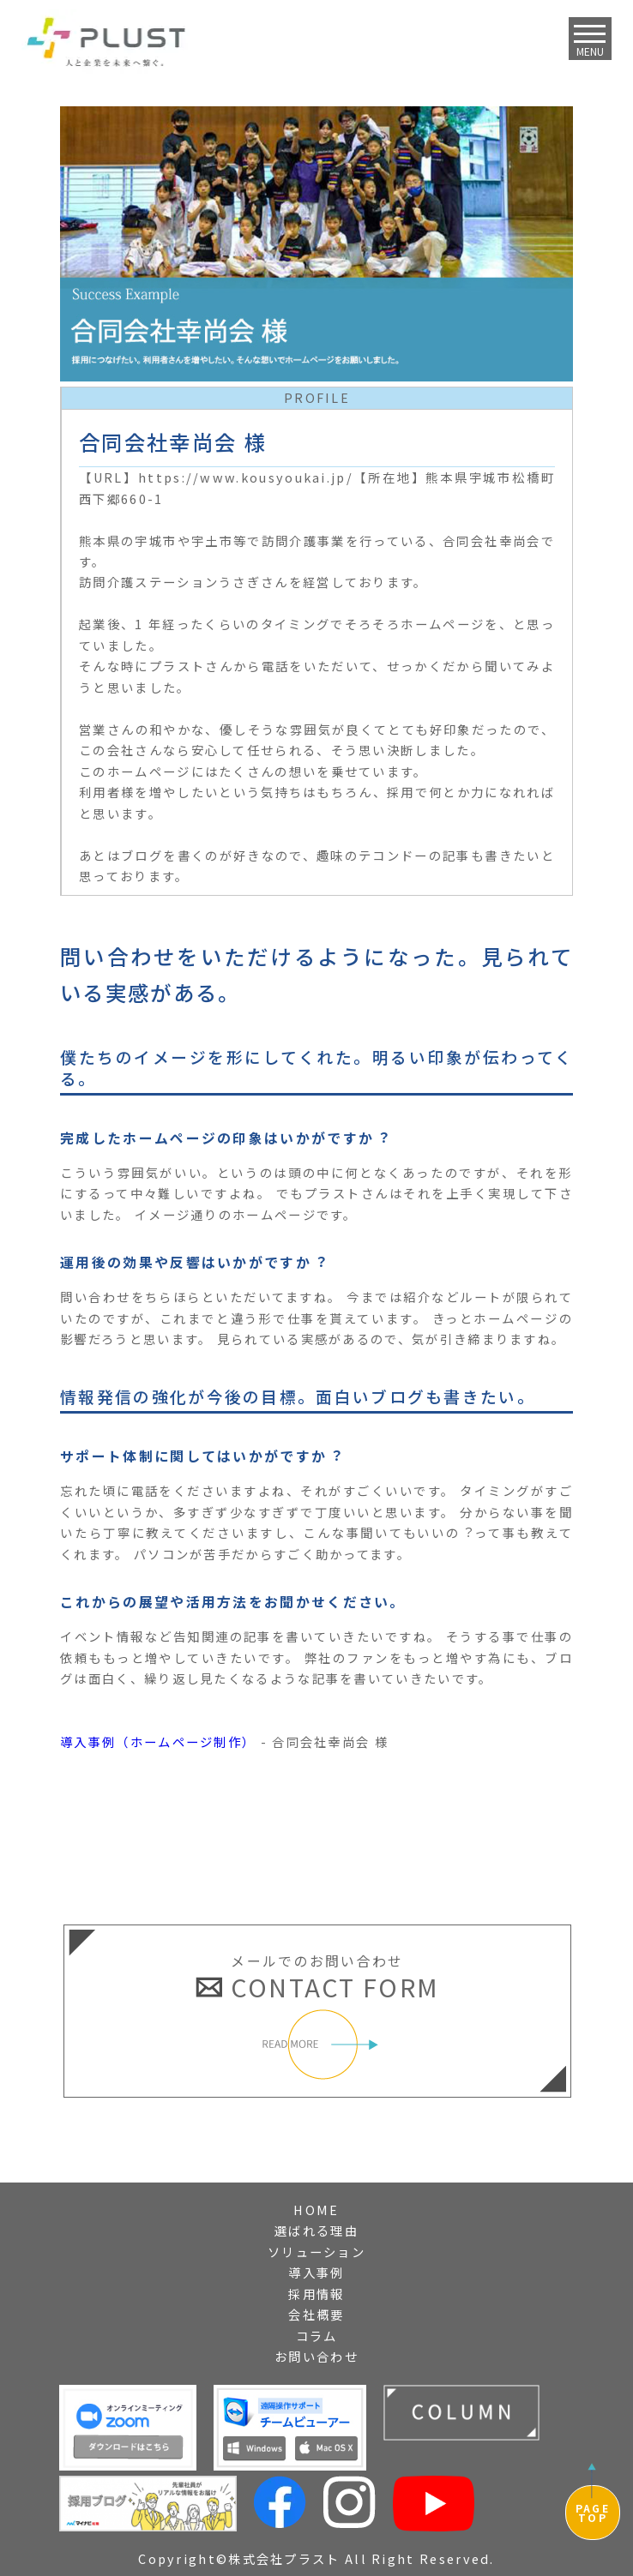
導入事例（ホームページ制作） (158, 1741)
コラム (317, 2336)
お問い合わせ (316, 2356)
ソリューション (316, 2252)
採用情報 (316, 2294)
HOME (316, 2210)
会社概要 (316, 2314)
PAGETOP (593, 2513)
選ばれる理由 (316, 2230)
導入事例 (316, 2272)
